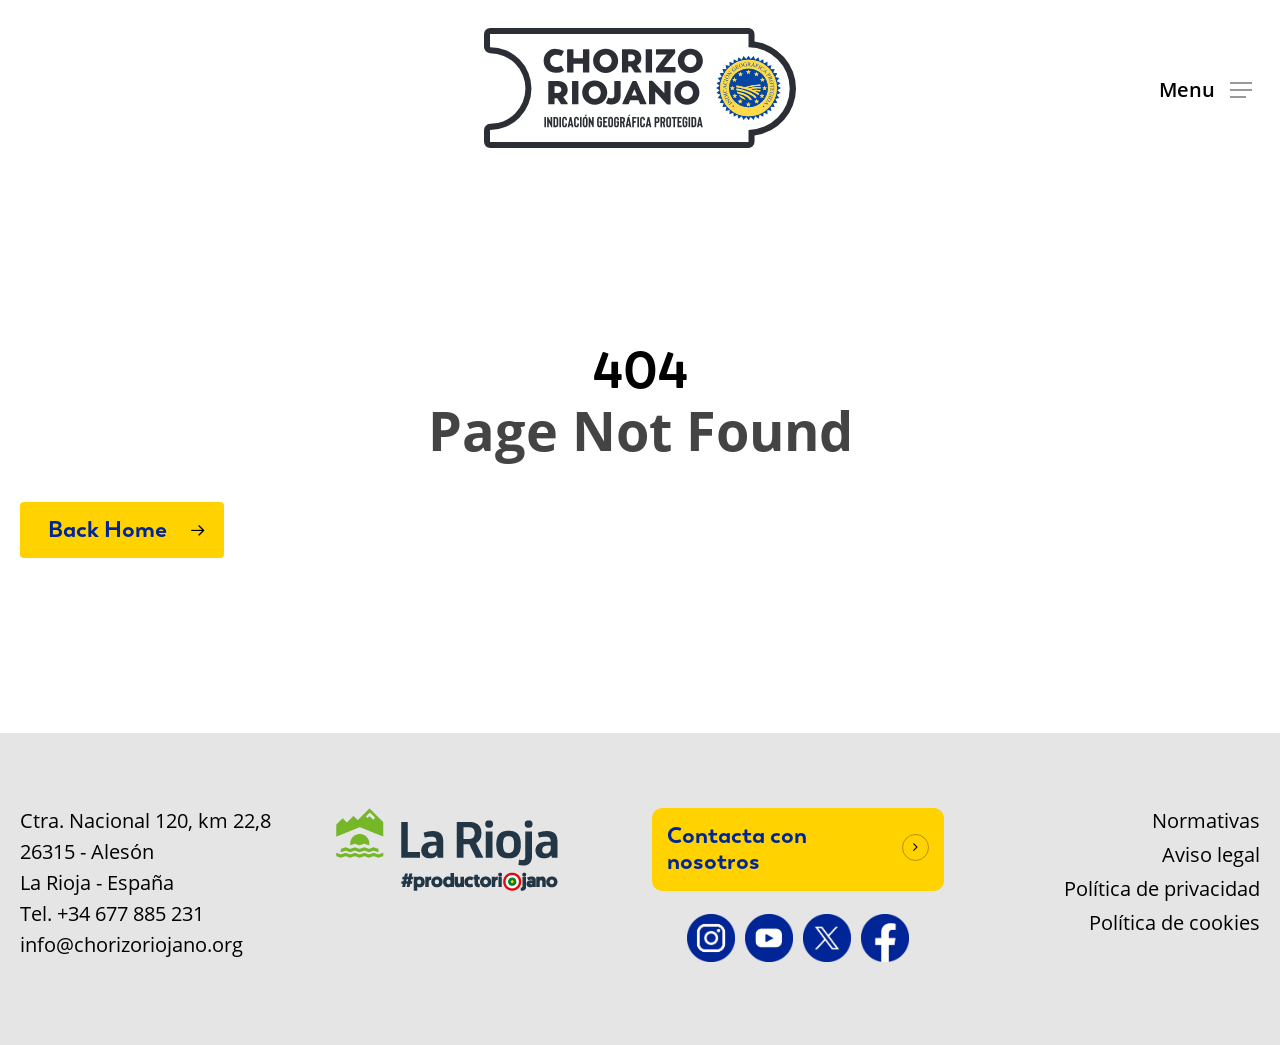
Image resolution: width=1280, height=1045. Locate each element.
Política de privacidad (1162, 889)
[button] (1205, 88)
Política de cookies (1174, 923)
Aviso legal (1211, 855)
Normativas (1206, 821)
